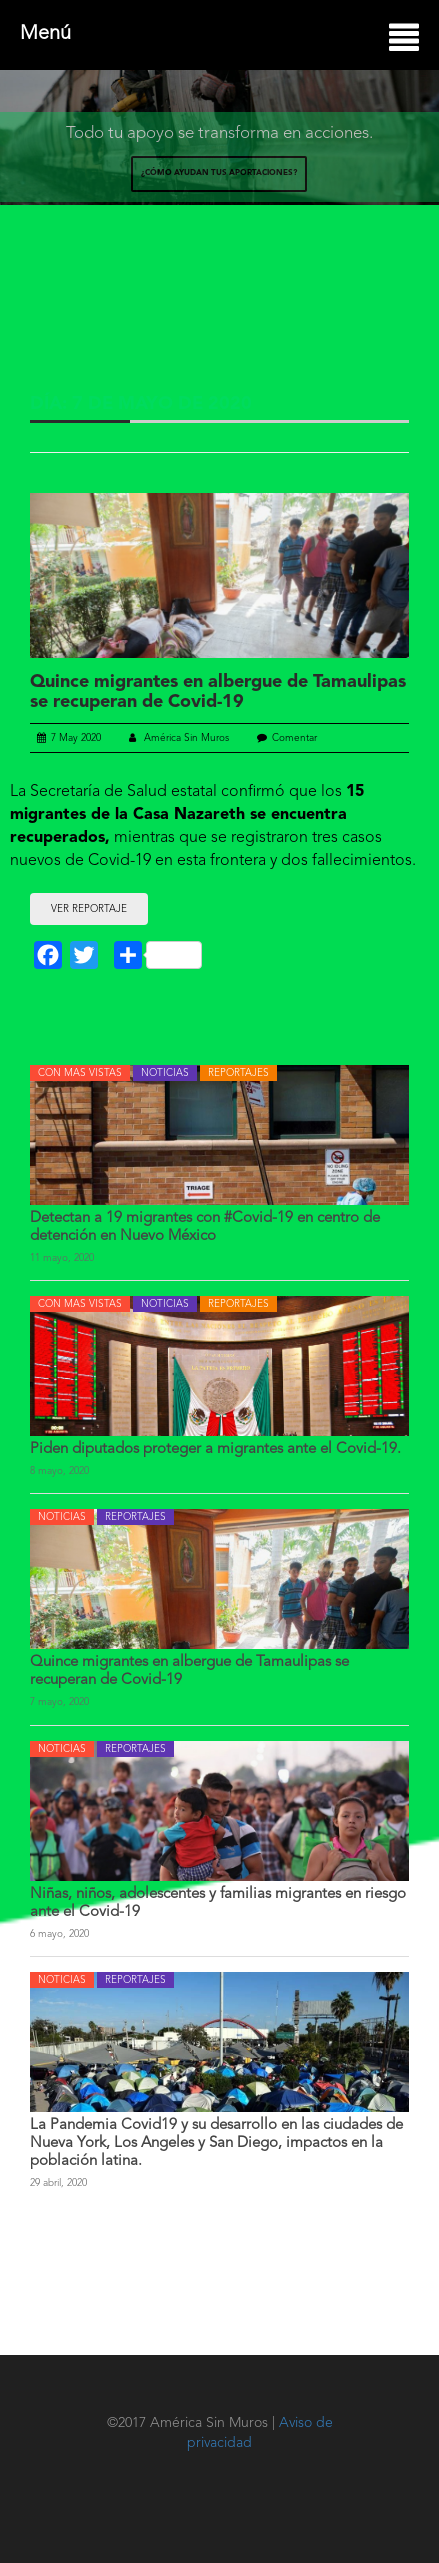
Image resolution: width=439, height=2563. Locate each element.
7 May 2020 (69, 738)
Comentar (294, 738)
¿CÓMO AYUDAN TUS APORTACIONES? (219, 173)
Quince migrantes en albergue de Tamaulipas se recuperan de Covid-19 (218, 692)
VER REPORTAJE (89, 909)
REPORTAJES (238, 1073)
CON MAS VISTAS (80, 1073)
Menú (219, 36)
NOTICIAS (165, 1073)
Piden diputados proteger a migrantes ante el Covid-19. (215, 1449)
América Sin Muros (179, 738)
